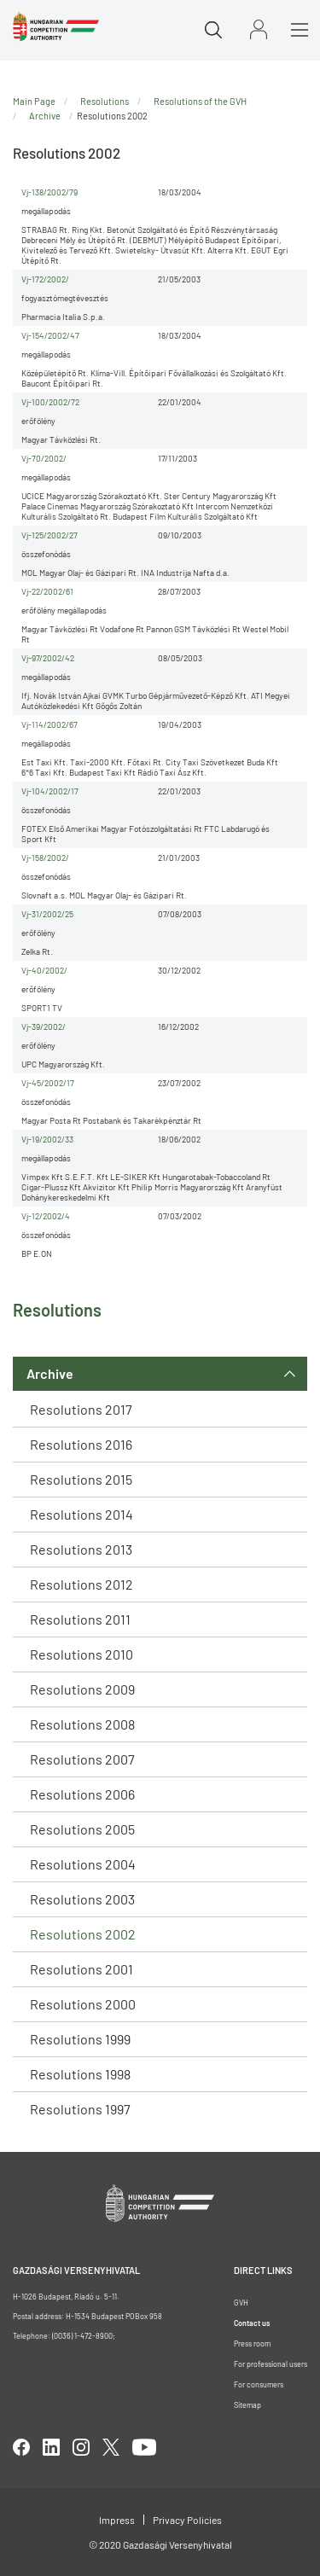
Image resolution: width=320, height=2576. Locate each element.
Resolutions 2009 (82, 1689)
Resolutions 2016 (81, 1444)
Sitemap (247, 2405)
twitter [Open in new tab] (110, 2447)
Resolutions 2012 (81, 1584)
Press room (252, 2343)
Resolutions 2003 (82, 1899)
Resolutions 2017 (81, 1409)
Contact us (252, 2323)
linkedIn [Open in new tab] (51, 2447)
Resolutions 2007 (82, 1759)
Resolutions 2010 (81, 1654)
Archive (49, 1373)
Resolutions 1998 (80, 2074)
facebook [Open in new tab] (21, 2447)
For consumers (258, 2384)
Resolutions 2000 (83, 2004)
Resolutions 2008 (82, 1724)
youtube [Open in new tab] (144, 2447)
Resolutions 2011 (80, 1619)
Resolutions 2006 (82, 1794)
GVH (241, 2302)
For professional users (270, 2364)
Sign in (258, 29)
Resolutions (104, 101)
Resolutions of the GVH (200, 101)
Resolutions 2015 (81, 1479)
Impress (117, 2520)
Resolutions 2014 (81, 1514)
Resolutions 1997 (80, 2109)
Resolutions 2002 (83, 1934)
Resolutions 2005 (82, 1829)
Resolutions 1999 (80, 2039)
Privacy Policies (187, 2520)
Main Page (34, 101)
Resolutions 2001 (81, 1969)
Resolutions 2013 (81, 1549)
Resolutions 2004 (83, 1864)
